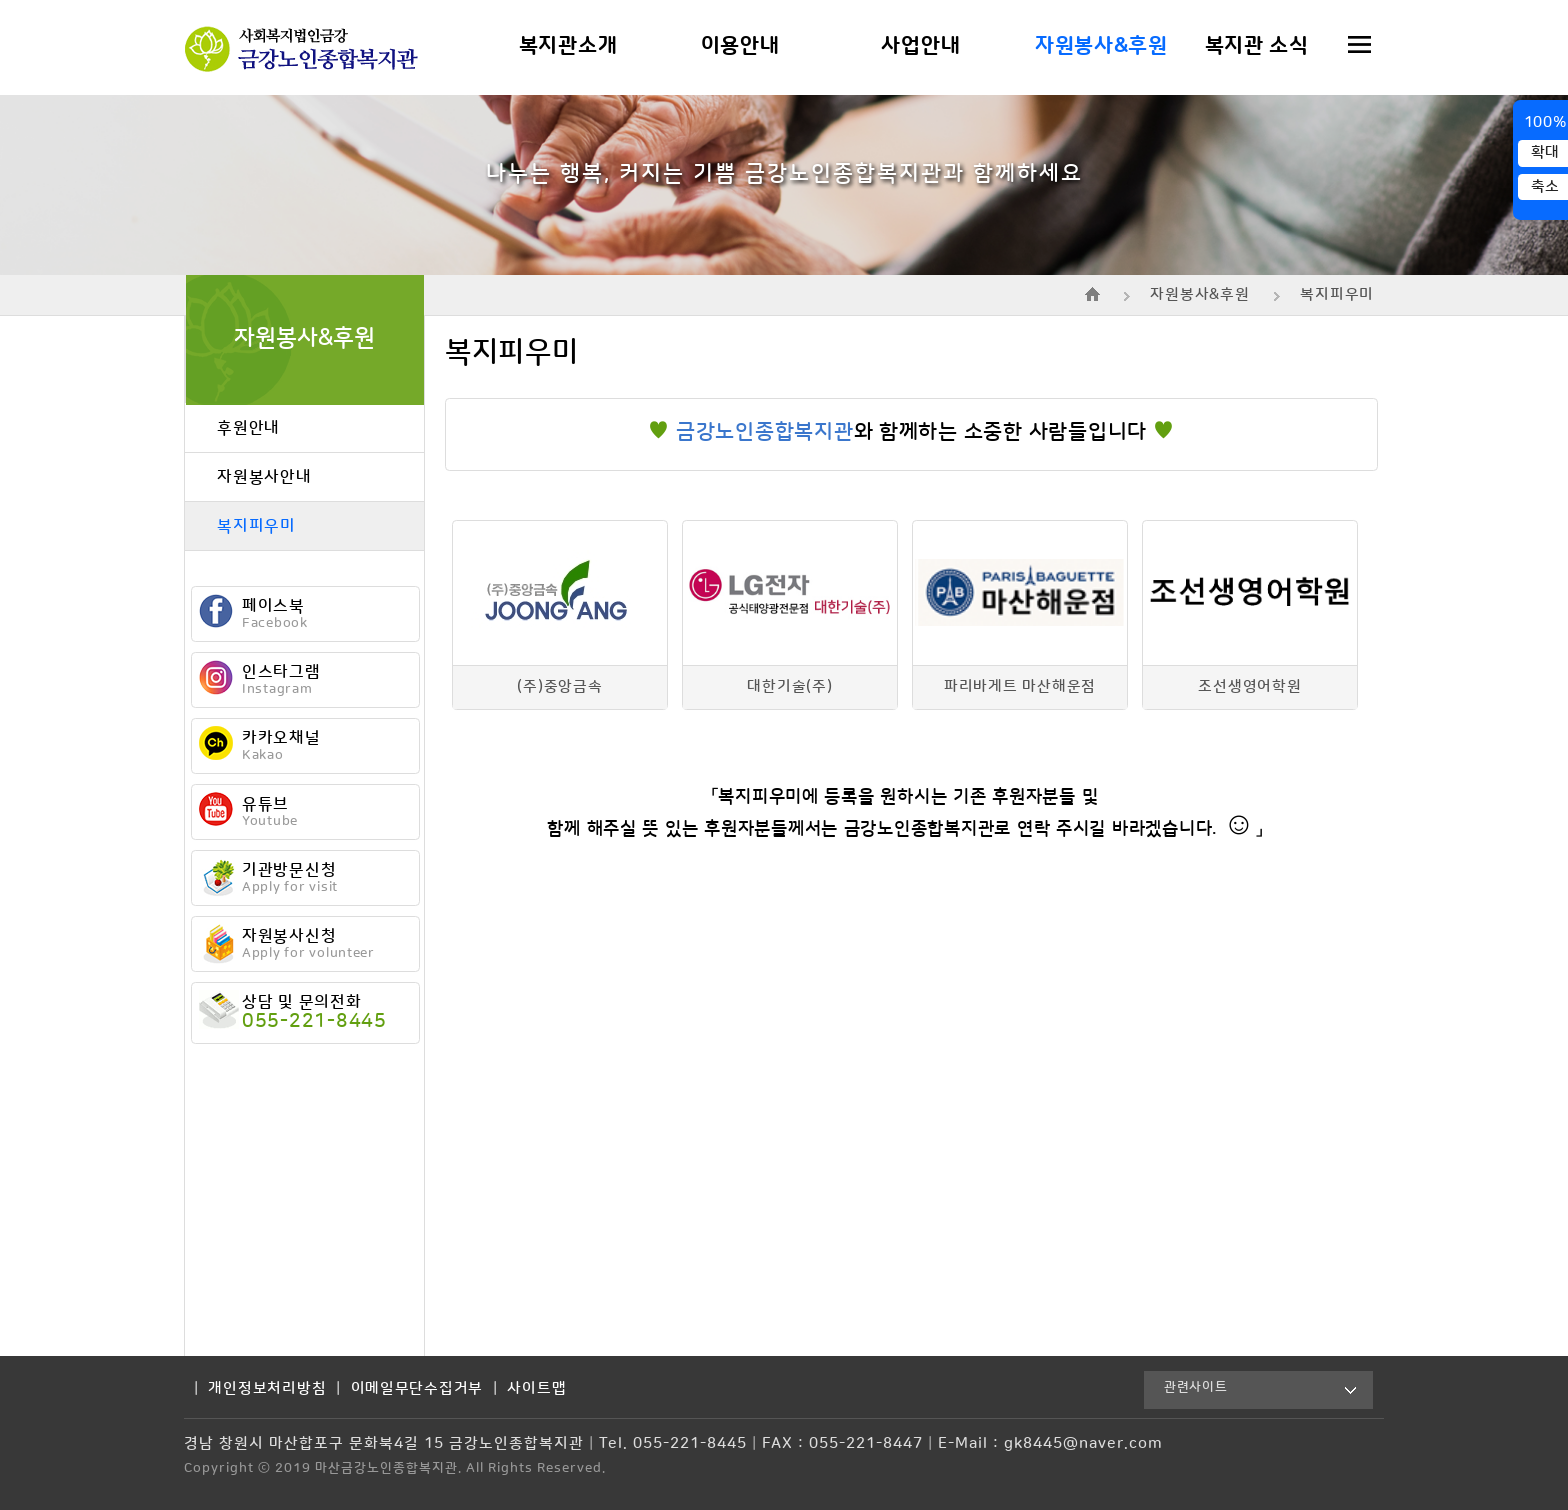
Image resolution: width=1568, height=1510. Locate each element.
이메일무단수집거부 (417, 1389)
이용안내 (740, 46)
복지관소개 (568, 46)
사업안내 (920, 46)
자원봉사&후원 (1101, 46)
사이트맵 (536, 1389)
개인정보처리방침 (267, 1389)
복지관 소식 (1257, 46)
